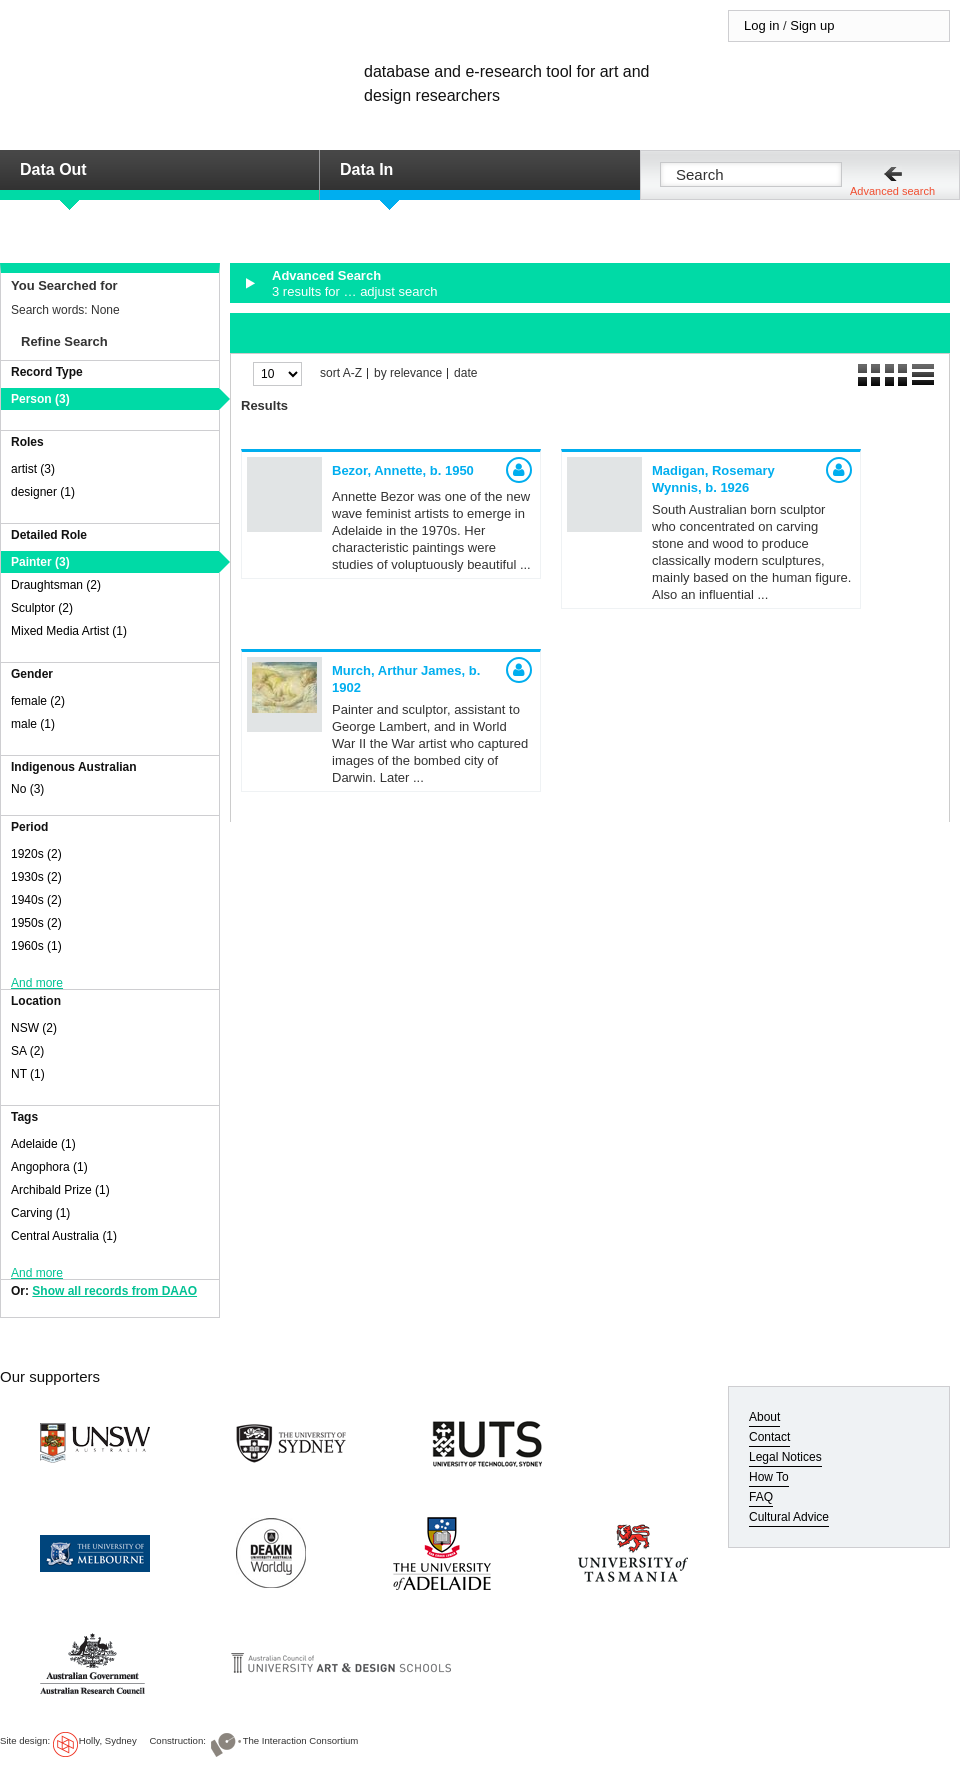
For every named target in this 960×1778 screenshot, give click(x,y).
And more (37, 983)
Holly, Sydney (108, 1740)
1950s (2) (36, 923)
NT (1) (28, 1074)
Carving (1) (40, 1213)
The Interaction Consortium (301, 1740)
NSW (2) (34, 1028)
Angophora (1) (49, 1167)
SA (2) (27, 1051)
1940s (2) (36, 900)
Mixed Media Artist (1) (69, 631)
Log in (761, 25)
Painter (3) (40, 562)
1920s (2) (36, 854)
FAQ (761, 1497)
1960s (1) (36, 946)
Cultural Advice (789, 1517)
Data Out (53, 169)
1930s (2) (36, 877)
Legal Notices (785, 1457)
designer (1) (43, 492)
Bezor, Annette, (403, 470)
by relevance (408, 373)
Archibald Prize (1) (60, 1190)
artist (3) (33, 469)
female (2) (38, 701)
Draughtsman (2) (56, 585)
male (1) (33, 724)
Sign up (812, 25)
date (465, 373)
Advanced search (892, 191)
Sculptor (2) (42, 608)
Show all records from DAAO (114, 1291)
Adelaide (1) (43, 1144)
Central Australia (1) (64, 1236)
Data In (366, 169)
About (764, 1417)
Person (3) (40, 399)
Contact (769, 1437)
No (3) (27, 789)
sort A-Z (341, 373)
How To (769, 1477)
